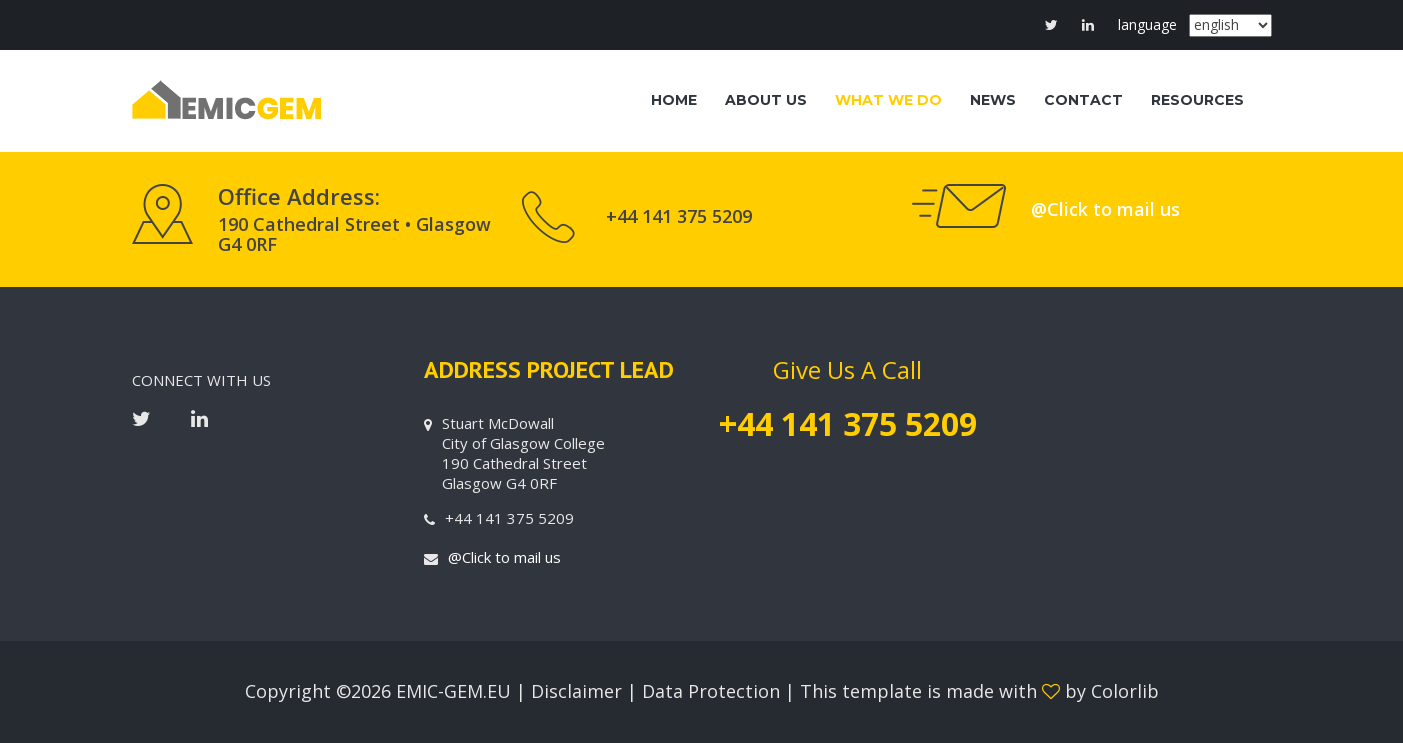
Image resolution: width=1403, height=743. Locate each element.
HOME (674, 100)
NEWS (993, 100)
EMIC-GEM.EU (453, 691)
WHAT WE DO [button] (888, 100)
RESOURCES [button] (1197, 100)
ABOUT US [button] (766, 100)
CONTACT (1083, 100)
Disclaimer (579, 691)
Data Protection (713, 691)
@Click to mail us (1105, 209)
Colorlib (1125, 691)
